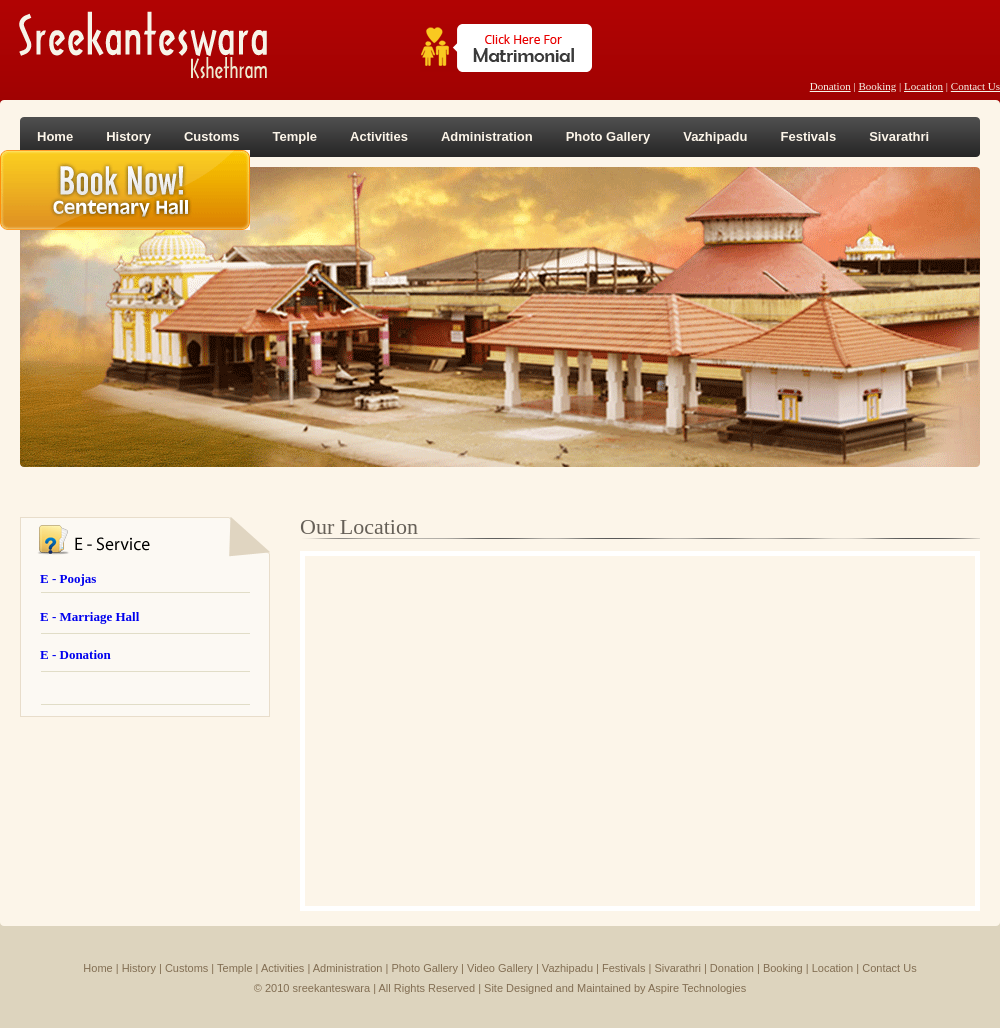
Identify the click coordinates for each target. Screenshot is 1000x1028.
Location (923, 86)
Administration (487, 136)
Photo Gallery (608, 136)
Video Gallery (500, 968)
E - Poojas (68, 578)
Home (55, 136)
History (128, 136)
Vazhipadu (715, 136)
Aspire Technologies (697, 988)
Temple (295, 136)
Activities (379, 136)
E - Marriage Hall (89, 616)
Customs (212, 136)
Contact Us (975, 86)
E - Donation (75, 654)
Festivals (808, 136)
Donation (830, 86)
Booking (877, 86)
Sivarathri (899, 136)
